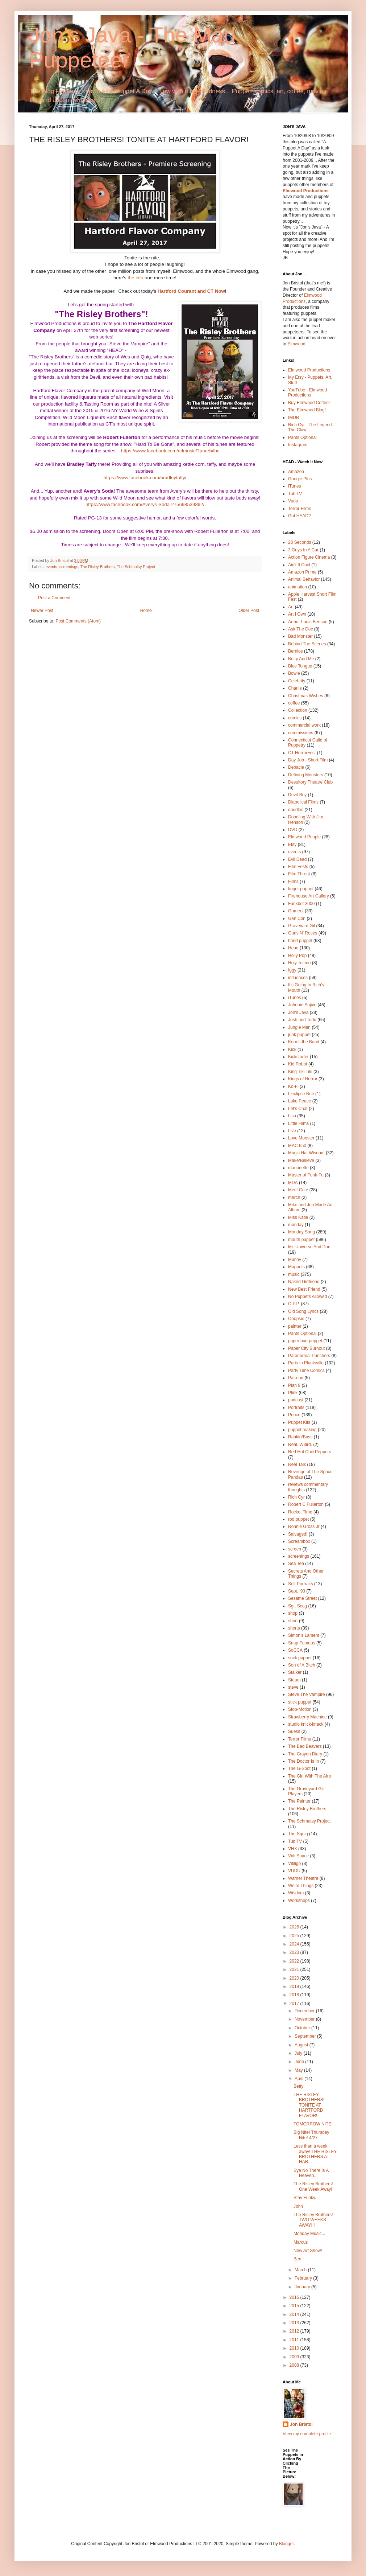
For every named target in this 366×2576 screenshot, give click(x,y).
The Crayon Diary (305, 1754)
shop (293, 1613)
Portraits (296, 1407)
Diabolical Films (303, 802)
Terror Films (299, 508)
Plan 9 (294, 1385)
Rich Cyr (296, 1497)
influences (298, 977)
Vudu (293, 501)
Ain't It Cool (299, 564)
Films (293, 881)
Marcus (301, 2242)
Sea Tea (296, 1563)
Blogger (286, 2543)
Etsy (292, 844)
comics (294, 717)
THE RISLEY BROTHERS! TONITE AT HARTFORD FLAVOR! (309, 2105)
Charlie (295, 688)
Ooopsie (296, 1318)
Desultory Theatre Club (310, 782)
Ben (297, 2258)
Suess (294, 1731)
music (293, 1274)
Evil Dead (297, 859)
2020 (295, 1978)
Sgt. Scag (297, 1606)
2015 (295, 2305)
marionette (298, 1167)
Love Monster (301, 1138)
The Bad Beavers (305, 1746)
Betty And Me (301, 658)
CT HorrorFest (302, 752)
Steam (294, 1680)
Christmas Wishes (305, 695)
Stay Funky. (305, 2197)
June (300, 2061)
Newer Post (42, 610)
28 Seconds (299, 542)
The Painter (299, 1801)
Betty (298, 2086)
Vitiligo (294, 1863)
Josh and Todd (302, 1019)
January (303, 2286)
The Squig (298, 1833)
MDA (293, 1182)
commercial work (304, 725)
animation (297, 586)
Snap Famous (301, 1643)
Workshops (299, 1900)
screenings (68, 566)
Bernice (295, 651)
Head (293, 947)
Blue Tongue (300, 666)
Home (146, 610)
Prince (294, 1414)
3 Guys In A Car (303, 549)
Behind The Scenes (307, 643)
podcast (295, 1399)
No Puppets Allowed (307, 1296)
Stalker (294, 1672)
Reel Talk (297, 1464)
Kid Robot (297, 1064)
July (299, 2053)
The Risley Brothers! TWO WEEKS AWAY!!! (313, 2220)
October (303, 2027)
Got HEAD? (299, 515)
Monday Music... (309, 2233)
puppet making (302, 1429)
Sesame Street (302, 1598)
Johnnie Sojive (302, 1004)
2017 (295, 2003)
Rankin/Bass (300, 1436)
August (302, 2044)
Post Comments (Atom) (78, 621)
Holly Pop (297, 955)
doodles (295, 809)
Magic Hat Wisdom (306, 1152)
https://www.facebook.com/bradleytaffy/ (145, 477)
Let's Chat (298, 1108)
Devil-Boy (297, 794)
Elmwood (296, 343)
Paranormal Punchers (309, 1355)
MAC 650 (297, 1145)
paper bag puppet (305, 1340)
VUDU (294, 1870)
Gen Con (296, 918)
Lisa (292, 1115)
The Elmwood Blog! (307, 409)
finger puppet (300, 888)
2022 (295, 1961)
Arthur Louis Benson (308, 621)
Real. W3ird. (300, 1444)
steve (293, 1687)
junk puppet (299, 1034)
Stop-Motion (300, 1709)
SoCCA (295, 1650)
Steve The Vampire (306, 1694)
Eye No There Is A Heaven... (311, 2173)
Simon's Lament (303, 1635)
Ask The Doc (300, 629)
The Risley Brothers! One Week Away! (313, 2186)
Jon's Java (298, 1012)
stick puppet (299, 1702)
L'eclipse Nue (301, 1093)
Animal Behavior (304, 579)
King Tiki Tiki (300, 1071)
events (51, 566)
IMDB (293, 417)
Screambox (299, 1541)
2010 (295, 2348)
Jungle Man (299, 1027)
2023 (295, 1952)
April (299, 2078)
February (304, 2278)
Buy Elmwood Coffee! (309, 402)
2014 (295, 2314)
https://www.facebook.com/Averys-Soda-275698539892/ (145, 504)
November (305, 2019)
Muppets (296, 1266)
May (299, 2070)
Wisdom (296, 1892)
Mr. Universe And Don (309, 1246)
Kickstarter (298, 1056)
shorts (294, 1628)
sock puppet (300, 1657)
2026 (295, 1927)
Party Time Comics (306, 1370)
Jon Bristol (301, 2424)
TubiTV (295, 493)
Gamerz (296, 910)
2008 (295, 2365)
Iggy (292, 970)
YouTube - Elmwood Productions (307, 392)
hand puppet (300, 940)
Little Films (298, 1123)
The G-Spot (299, 1768)
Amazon (296, 471)
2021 (295, 1969)
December (305, 2010)
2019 (295, 1986)
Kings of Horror (302, 1078)
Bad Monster (300, 636)
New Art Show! (308, 2250)
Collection (297, 710)
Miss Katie (298, 1217)
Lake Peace (299, 1101)
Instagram (297, 444)
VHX (292, 1848)
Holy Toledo (299, 962)
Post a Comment (54, 597)
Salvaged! (297, 1534)
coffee (294, 703)
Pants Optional (302, 437)
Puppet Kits (299, 1422)
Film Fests (298, 866)
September (306, 2036)
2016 (295, 2297)
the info (135, 277)
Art (291, 606)
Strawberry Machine (307, 1717)
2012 (295, 2331)
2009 (295, 2356)
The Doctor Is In (303, 1761)
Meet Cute (298, 1189)
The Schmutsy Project (136, 566)
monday (296, 1224)
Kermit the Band (303, 1041)
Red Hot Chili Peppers (309, 1451)
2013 (295, 2322)
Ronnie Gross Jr (304, 1526)
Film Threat (299, 873)
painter (294, 1326)
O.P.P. (294, 1303)
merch (294, 1197)
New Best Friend (304, 1289)
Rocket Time (300, 1512)
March (301, 2269)
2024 (295, 1944)
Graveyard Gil (301, 925)
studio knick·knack (305, 1724)
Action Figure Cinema (309, 557)
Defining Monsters (305, 774)
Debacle (296, 767)
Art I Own (297, 614)
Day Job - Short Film (308, 760)
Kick (292, 1049)
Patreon (295, 1377)
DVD (292, 829)
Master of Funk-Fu (306, 1175)
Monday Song (301, 1231)
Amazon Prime (302, 572)
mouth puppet (301, 1239)
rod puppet (298, 1519)
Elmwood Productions (306, 190)
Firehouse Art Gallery (308, 896)
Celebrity (296, 680)
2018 (295, 1994)
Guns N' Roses (302, 933)
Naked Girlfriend (304, 1281)
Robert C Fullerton (306, 1504)
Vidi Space (298, 1855)
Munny (294, 1259)
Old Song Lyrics (303, 1311)
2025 (295, 1935)
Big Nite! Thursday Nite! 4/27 (311, 2135)
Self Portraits (300, 1583)
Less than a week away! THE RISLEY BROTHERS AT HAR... (315, 2154)
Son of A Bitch (301, 1665)
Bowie (294, 673)
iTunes (294, 486)
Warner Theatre (303, 1878)
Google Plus (300, 478)
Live (292, 1130)
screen (294, 1549)
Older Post (248, 610)
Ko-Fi (293, 1086)
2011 (295, 2339)
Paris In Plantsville (306, 1362)
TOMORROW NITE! (313, 2124)
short (293, 1620)
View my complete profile (307, 2433)
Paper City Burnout (306, 1348)
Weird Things (300, 1885)
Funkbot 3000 (301, 903)
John (298, 2206)
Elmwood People (304, 836)
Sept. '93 (296, 1591)
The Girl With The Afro (309, 1776)
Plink (293, 1392)
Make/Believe (301, 1160)
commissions (300, 732)
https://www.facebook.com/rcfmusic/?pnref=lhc (170, 450)
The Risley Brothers (97, 566)
